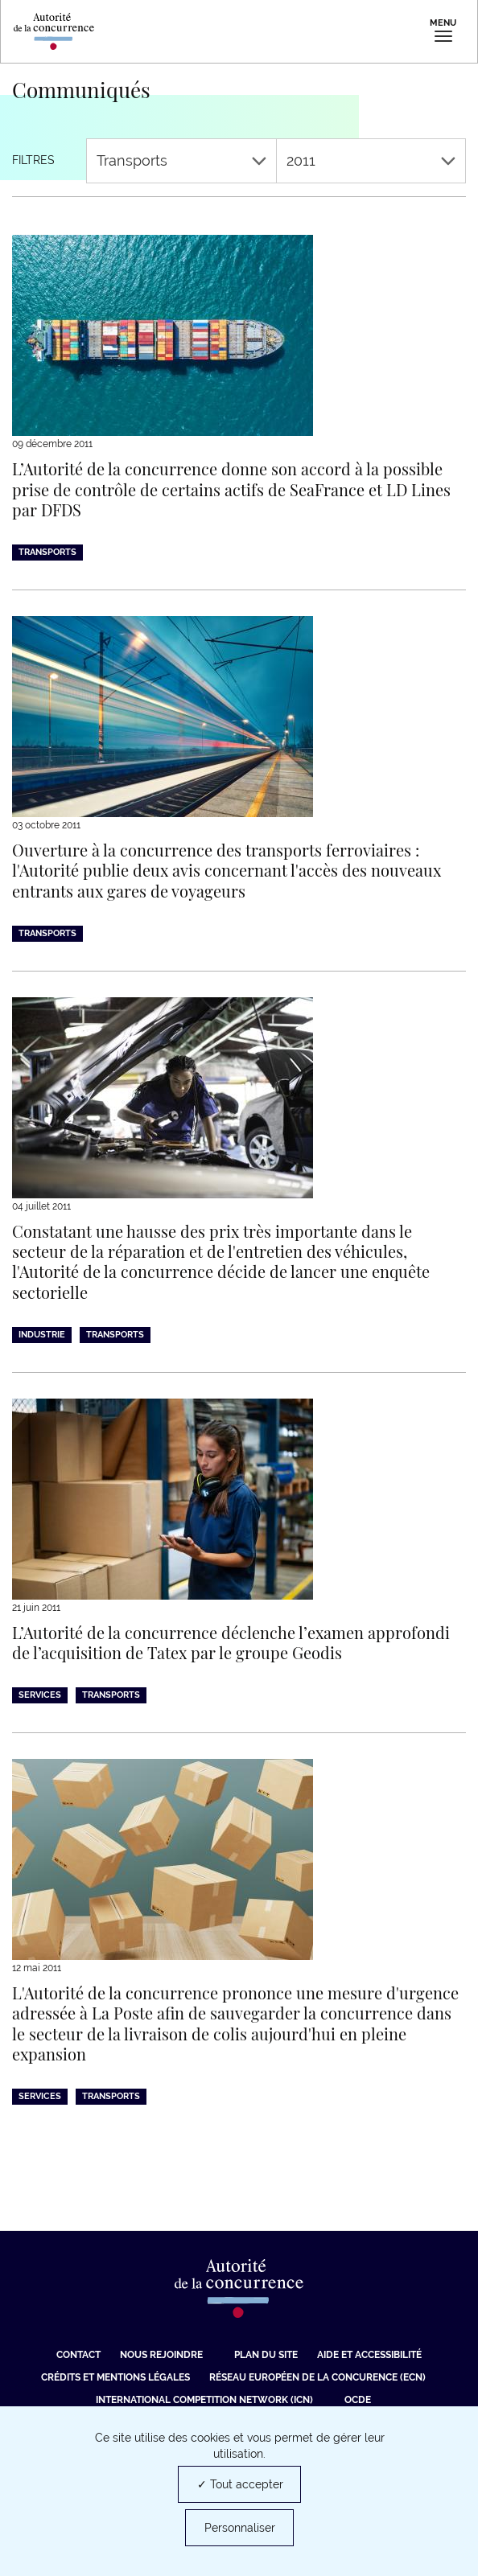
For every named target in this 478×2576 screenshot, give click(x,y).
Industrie (42, 1334)
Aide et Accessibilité (369, 2354)
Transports (181, 160)
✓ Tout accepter (240, 2484)
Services (40, 1695)
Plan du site (266, 2354)
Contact (78, 2354)
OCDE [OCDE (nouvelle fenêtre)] (357, 2399)
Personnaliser (239, 2527)
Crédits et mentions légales (115, 2377)
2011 (371, 160)
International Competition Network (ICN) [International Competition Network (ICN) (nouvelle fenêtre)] (204, 2399)
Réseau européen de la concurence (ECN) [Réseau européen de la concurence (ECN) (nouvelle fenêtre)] (317, 2377)
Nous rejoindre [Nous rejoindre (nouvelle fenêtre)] (161, 2354)
